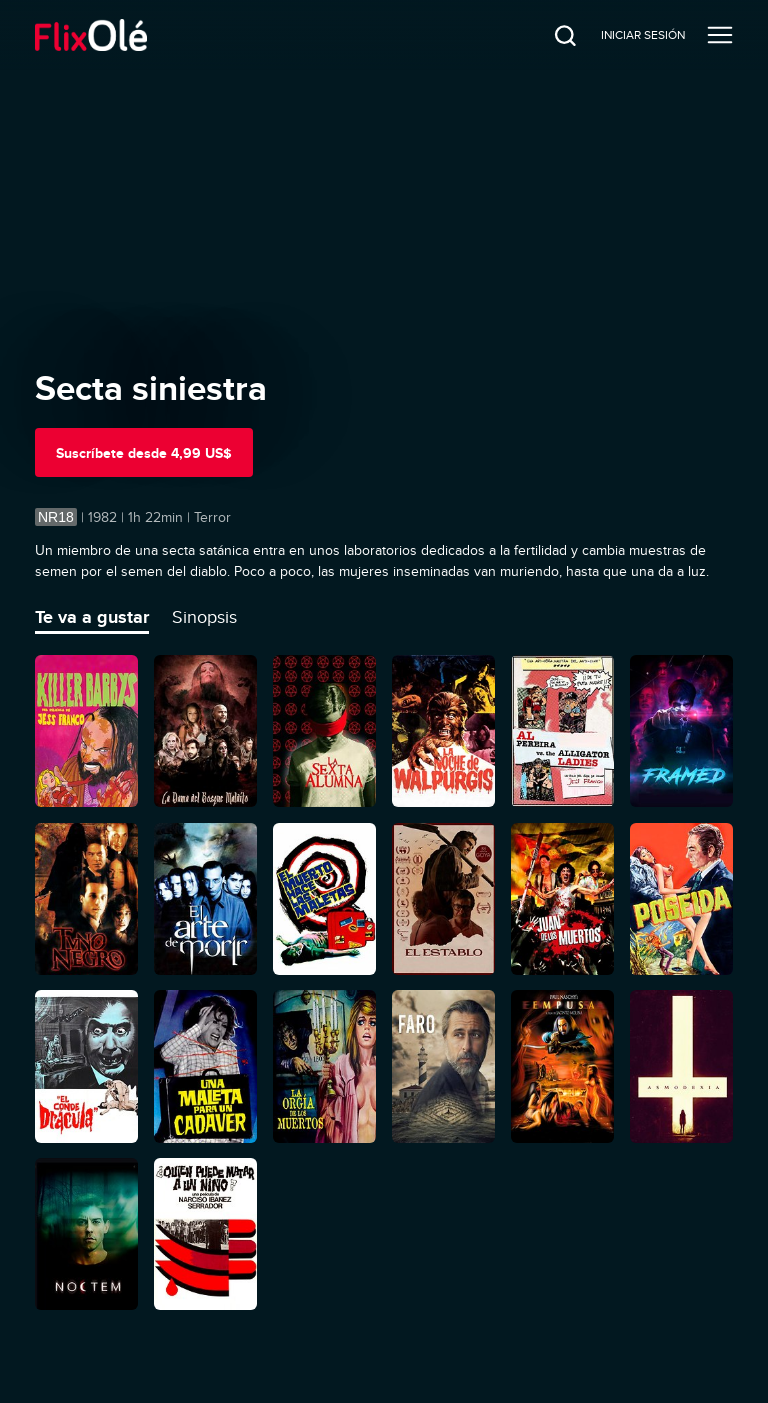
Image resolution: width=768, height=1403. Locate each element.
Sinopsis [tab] (204, 617)
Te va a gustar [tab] (92, 617)
